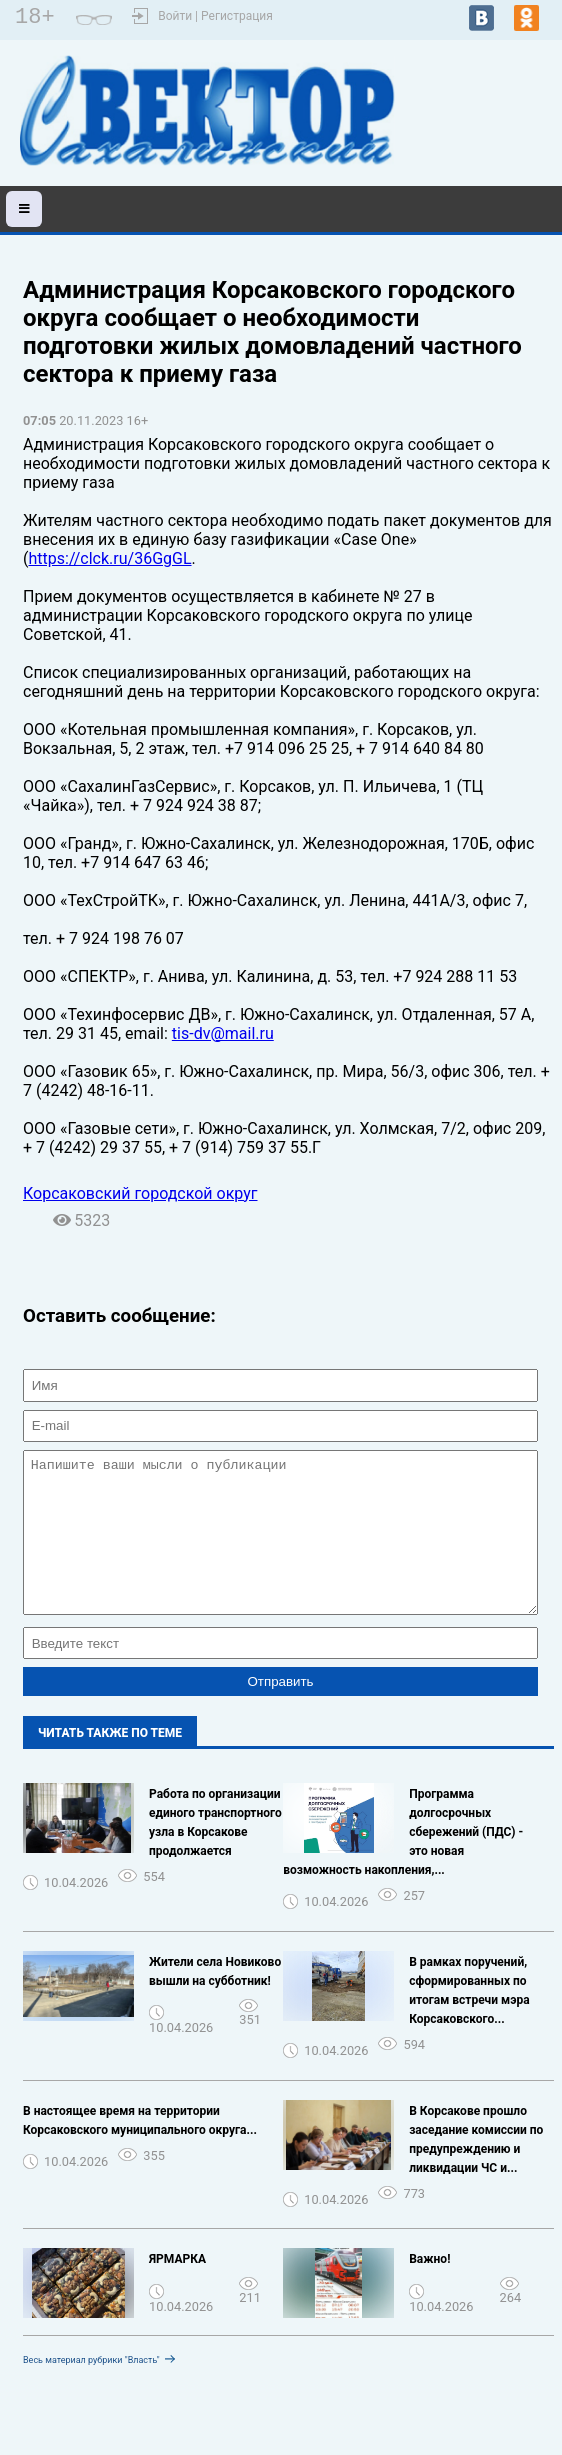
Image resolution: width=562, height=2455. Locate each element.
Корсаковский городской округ (140, 1193)
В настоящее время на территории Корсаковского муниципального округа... (140, 2150)
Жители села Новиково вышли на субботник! (215, 2001)
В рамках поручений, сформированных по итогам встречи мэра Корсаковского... (469, 2020)
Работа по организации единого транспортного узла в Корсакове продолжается (215, 1852)
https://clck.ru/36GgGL (109, 558)
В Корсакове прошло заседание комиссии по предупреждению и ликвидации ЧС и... (476, 2169)
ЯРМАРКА (177, 2289)
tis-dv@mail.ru (223, 1033)
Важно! (429, 2289)
